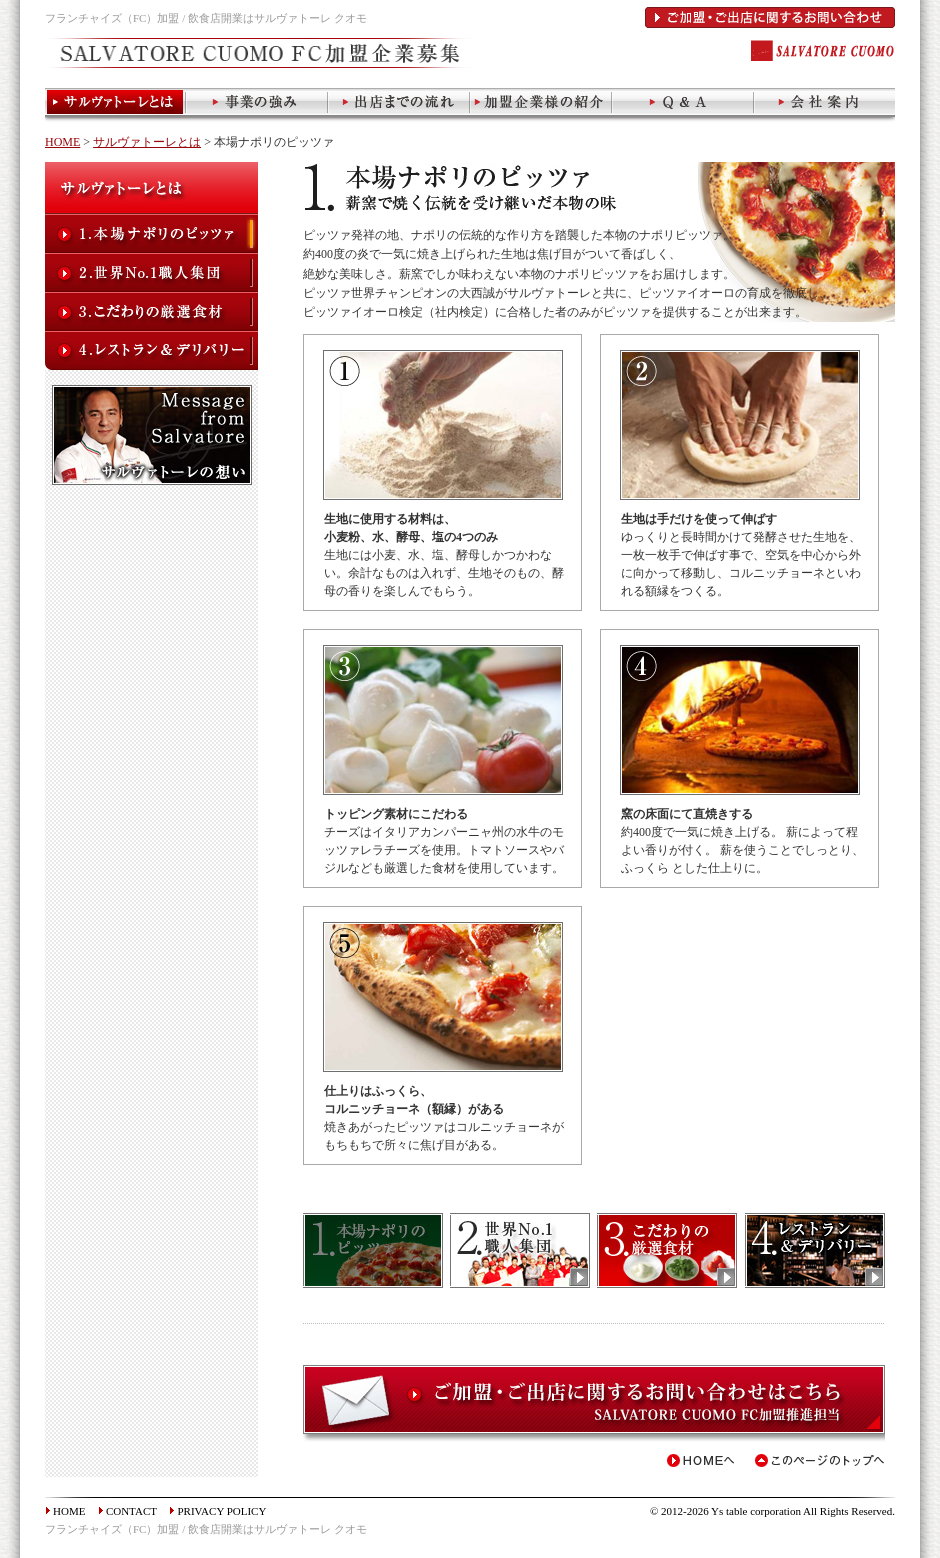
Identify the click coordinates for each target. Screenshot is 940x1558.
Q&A (683, 105)
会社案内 (824, 105)
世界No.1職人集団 (151, 272)
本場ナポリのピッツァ (151, 233)
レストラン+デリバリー (151, 350)
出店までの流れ (399, 105)
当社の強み (257, 105)
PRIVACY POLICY (221, 1511)
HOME (62, 142)
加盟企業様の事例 (541, 105)
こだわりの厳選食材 (151, 311)
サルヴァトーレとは (115, 105)
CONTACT (131, 1511)
